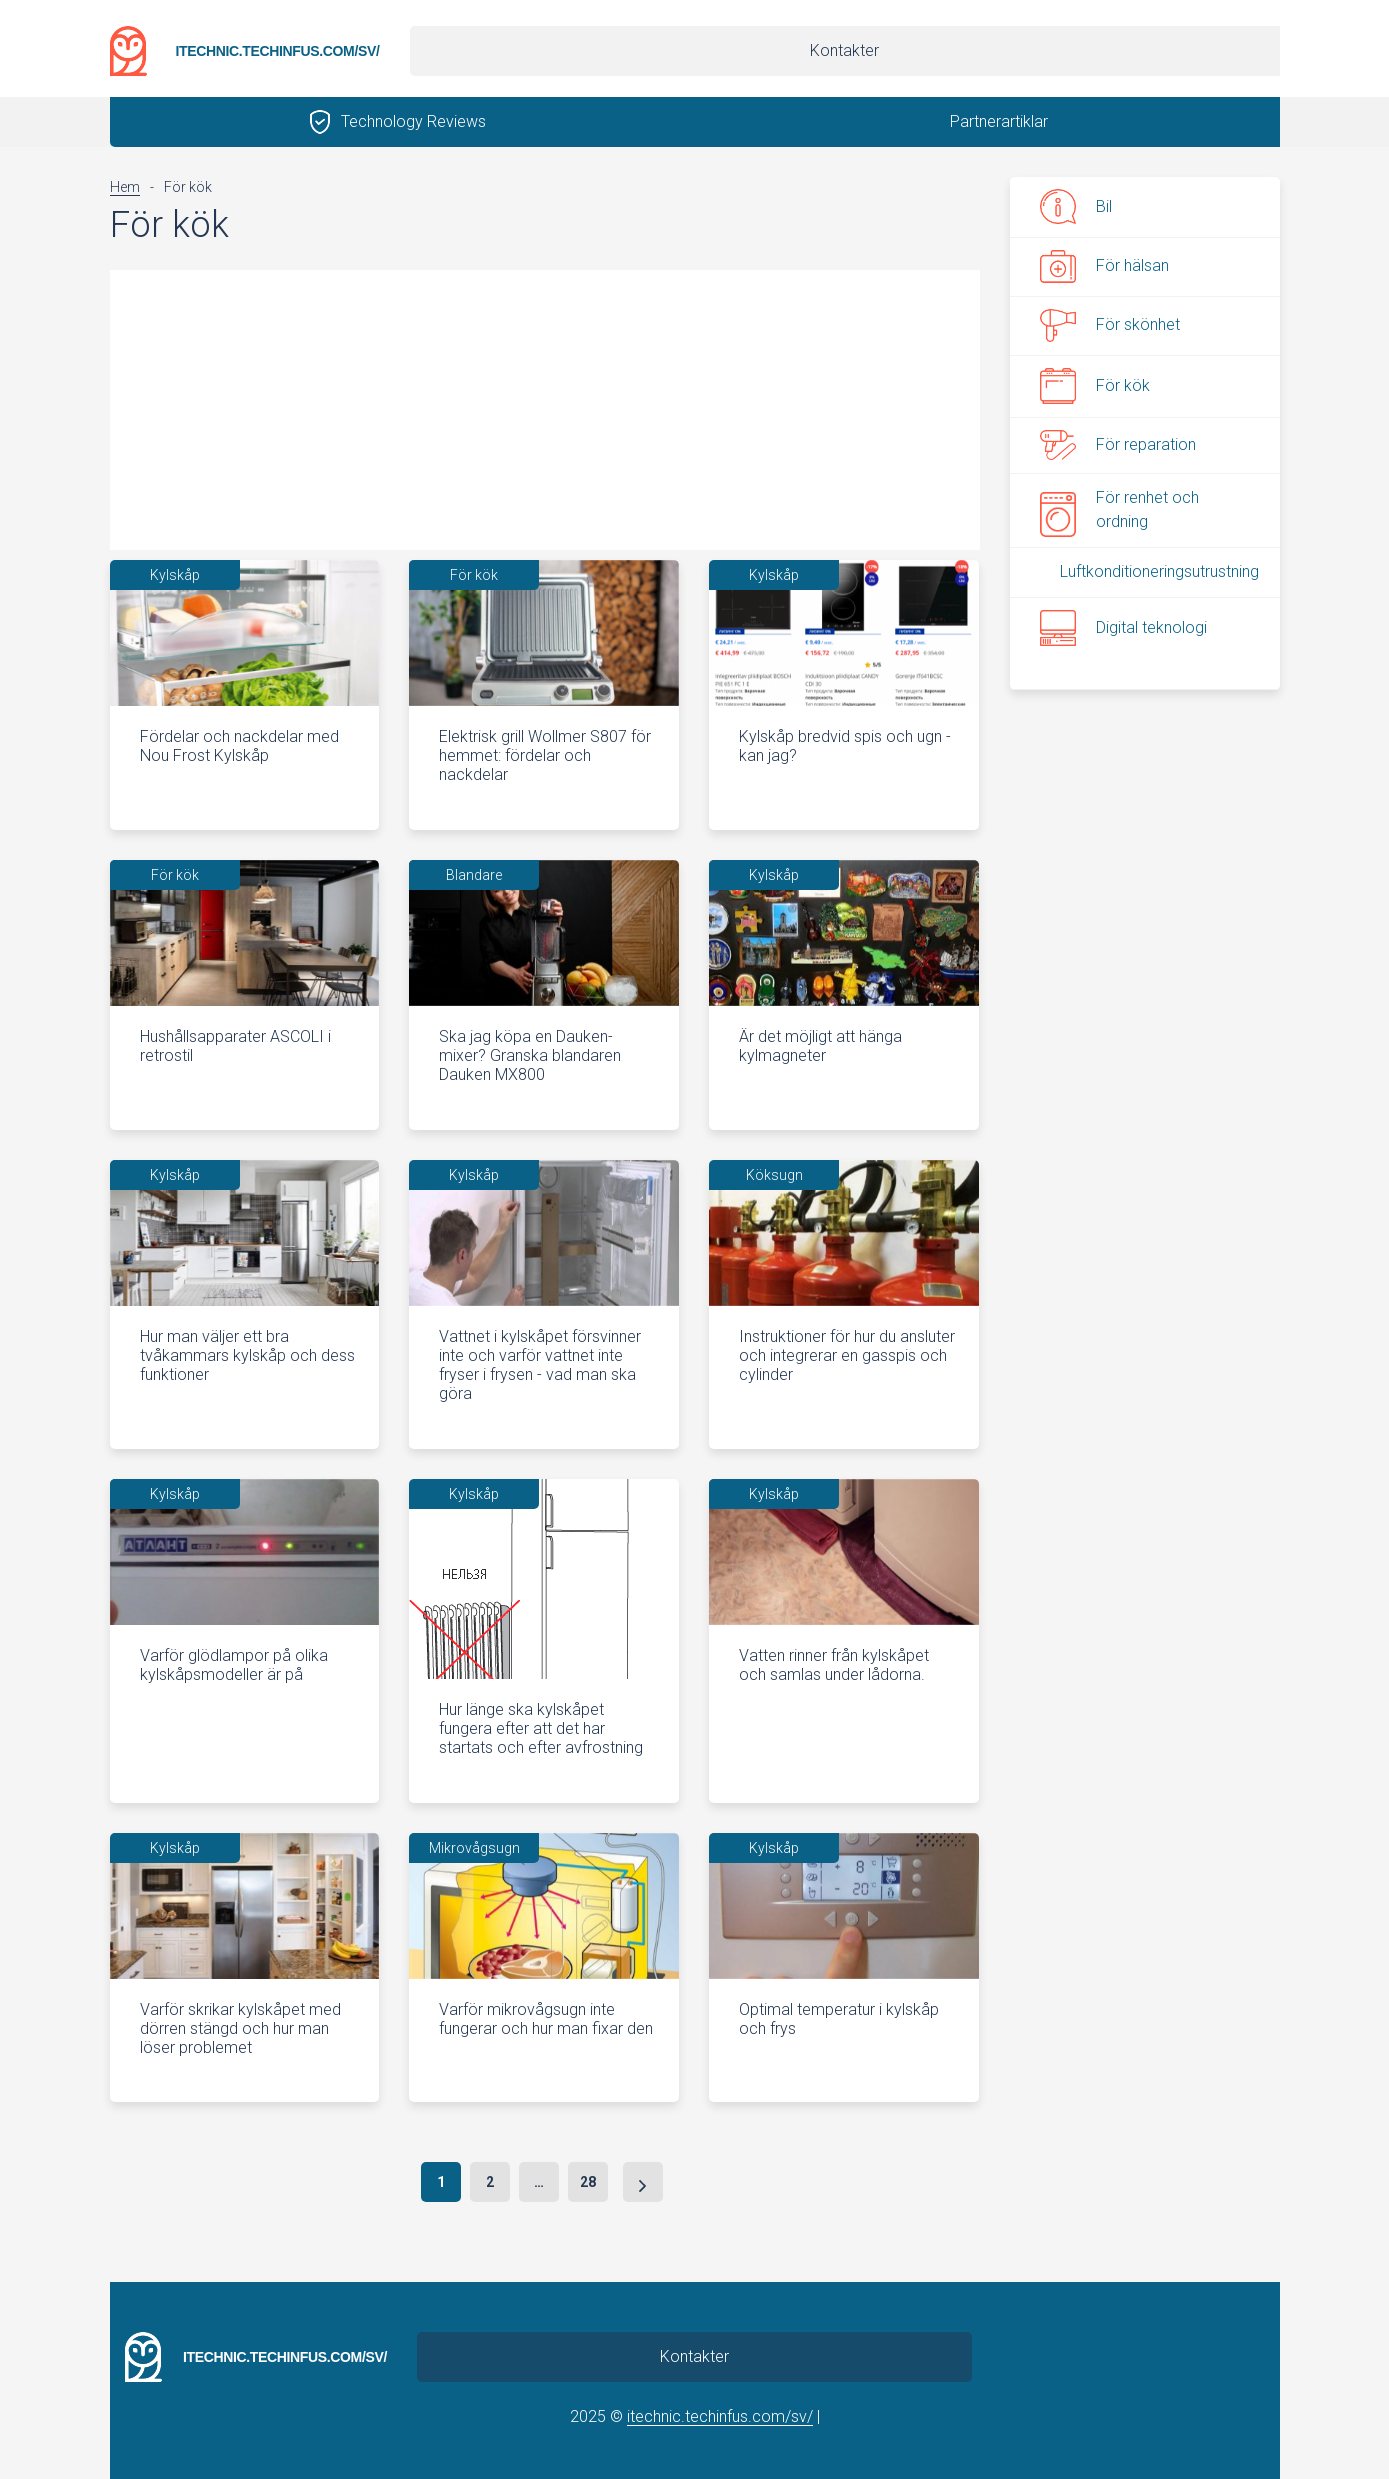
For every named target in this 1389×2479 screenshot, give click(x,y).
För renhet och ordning (1119, 509)
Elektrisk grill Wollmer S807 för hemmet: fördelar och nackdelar (545, 755)
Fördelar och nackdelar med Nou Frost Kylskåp (239, 746)
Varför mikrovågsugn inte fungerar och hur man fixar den (546, 2019)
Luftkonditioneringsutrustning (1159, 571)
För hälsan (1104, 266)
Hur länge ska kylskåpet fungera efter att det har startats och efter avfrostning (541, 1728)
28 (588, 2182)
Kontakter (844, 50)
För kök (1095, 386)
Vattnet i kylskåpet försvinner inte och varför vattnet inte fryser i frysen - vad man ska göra (540, 1365)
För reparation (1118, 445)
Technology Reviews (413, 121)
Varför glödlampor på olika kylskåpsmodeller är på (234, 1665)
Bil (1076, 206)
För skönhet (1110, 326)
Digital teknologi (1123, 628)
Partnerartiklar (999, 121)
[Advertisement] (545, 410)
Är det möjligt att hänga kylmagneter (820, 1046)
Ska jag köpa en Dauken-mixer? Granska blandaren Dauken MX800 (530, 1055)
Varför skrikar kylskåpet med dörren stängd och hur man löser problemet (240, 2028)
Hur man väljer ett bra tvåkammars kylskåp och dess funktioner (247, 1355)
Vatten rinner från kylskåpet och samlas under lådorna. (834, 1665)
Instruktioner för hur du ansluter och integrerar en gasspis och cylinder (847, 1355)
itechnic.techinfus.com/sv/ (277, 51)
